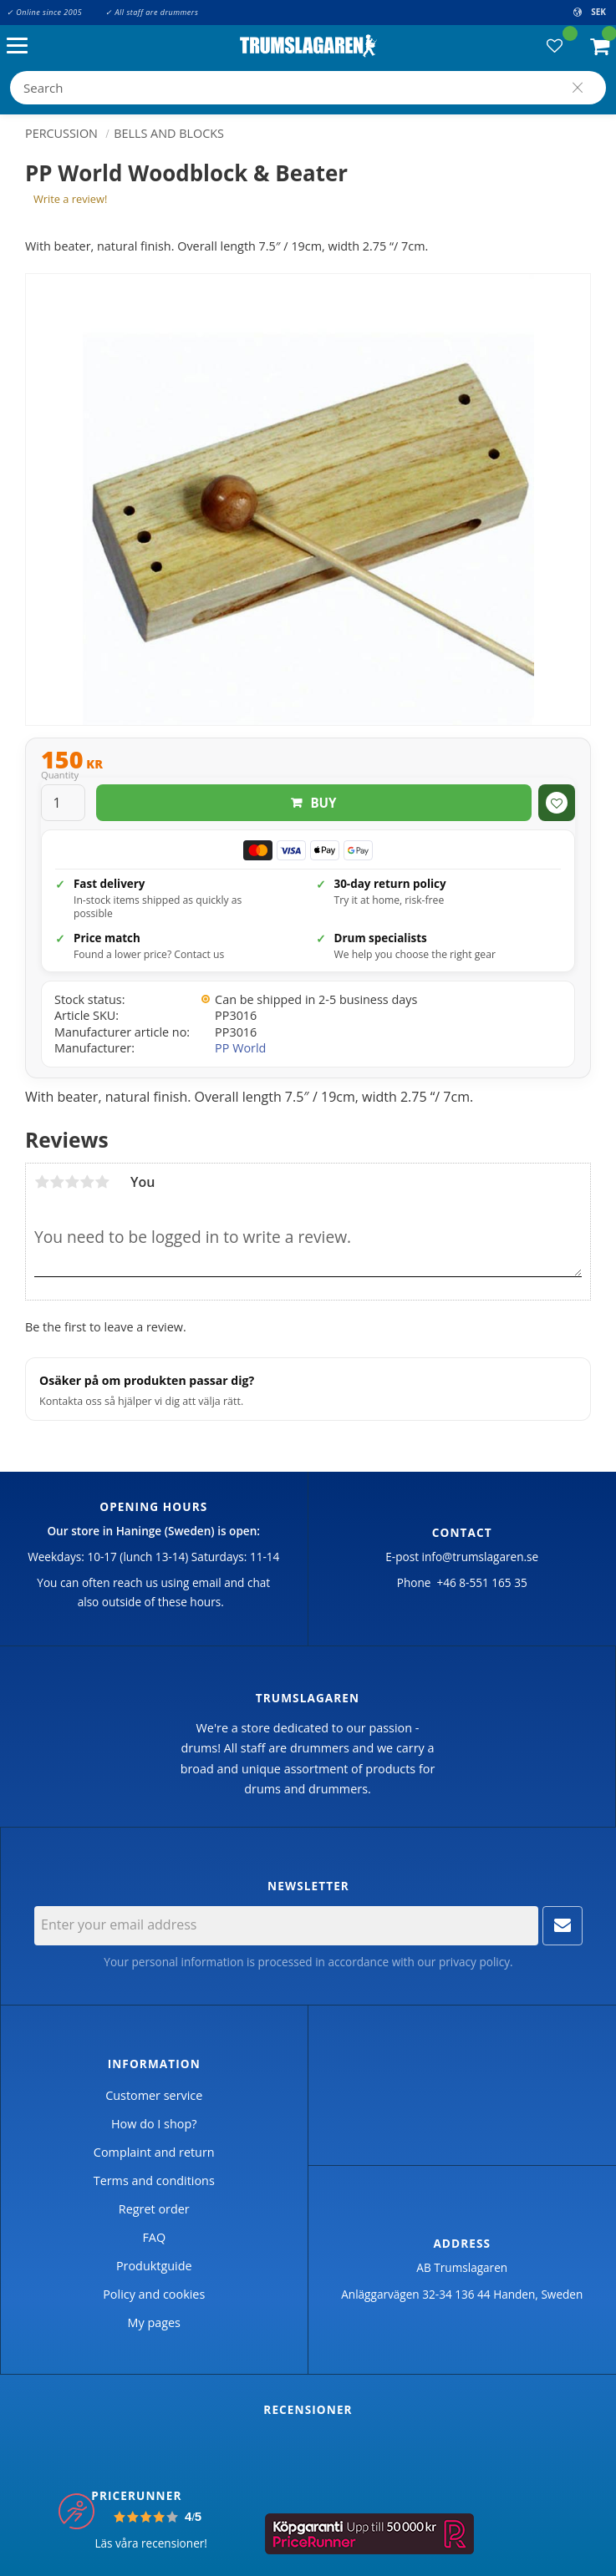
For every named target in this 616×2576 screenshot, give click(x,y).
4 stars (86, 1181)
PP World (240, 1048)
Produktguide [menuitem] (154, 2266)
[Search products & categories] (308, 87)
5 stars (101, 1181)
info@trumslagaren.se (480, 1556)
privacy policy (474, 1962)
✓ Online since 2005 (44, 12)
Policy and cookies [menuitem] (154, 2294)
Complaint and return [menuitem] (154, 2152)
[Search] (577, 87)
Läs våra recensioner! (150, 2543)
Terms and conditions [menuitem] (154, 2180)
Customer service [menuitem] (153, 2095)
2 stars (56, 1181)
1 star (41, 1181)
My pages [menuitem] (154, 2322)
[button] (21, 46)
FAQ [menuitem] (153, 2237)
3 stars (71, 1181)
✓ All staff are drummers (151, 12)
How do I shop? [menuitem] (153, 2124)
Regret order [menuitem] (154, 2209)
